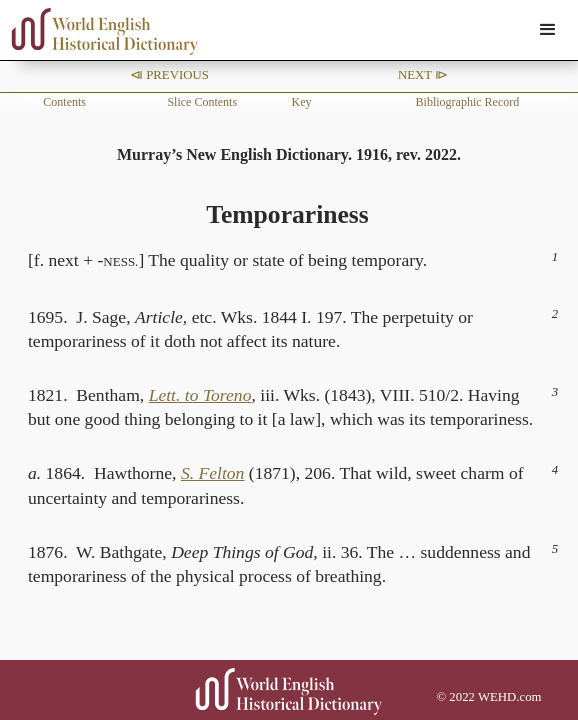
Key (301, 102)
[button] (548, 30)
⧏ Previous (169, 75)
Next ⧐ (423, 75)
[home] (100, 31)
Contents (64, 102)
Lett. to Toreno (200, 395)
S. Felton (213, 473)
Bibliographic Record (468, 102)
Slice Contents (202, 102)
